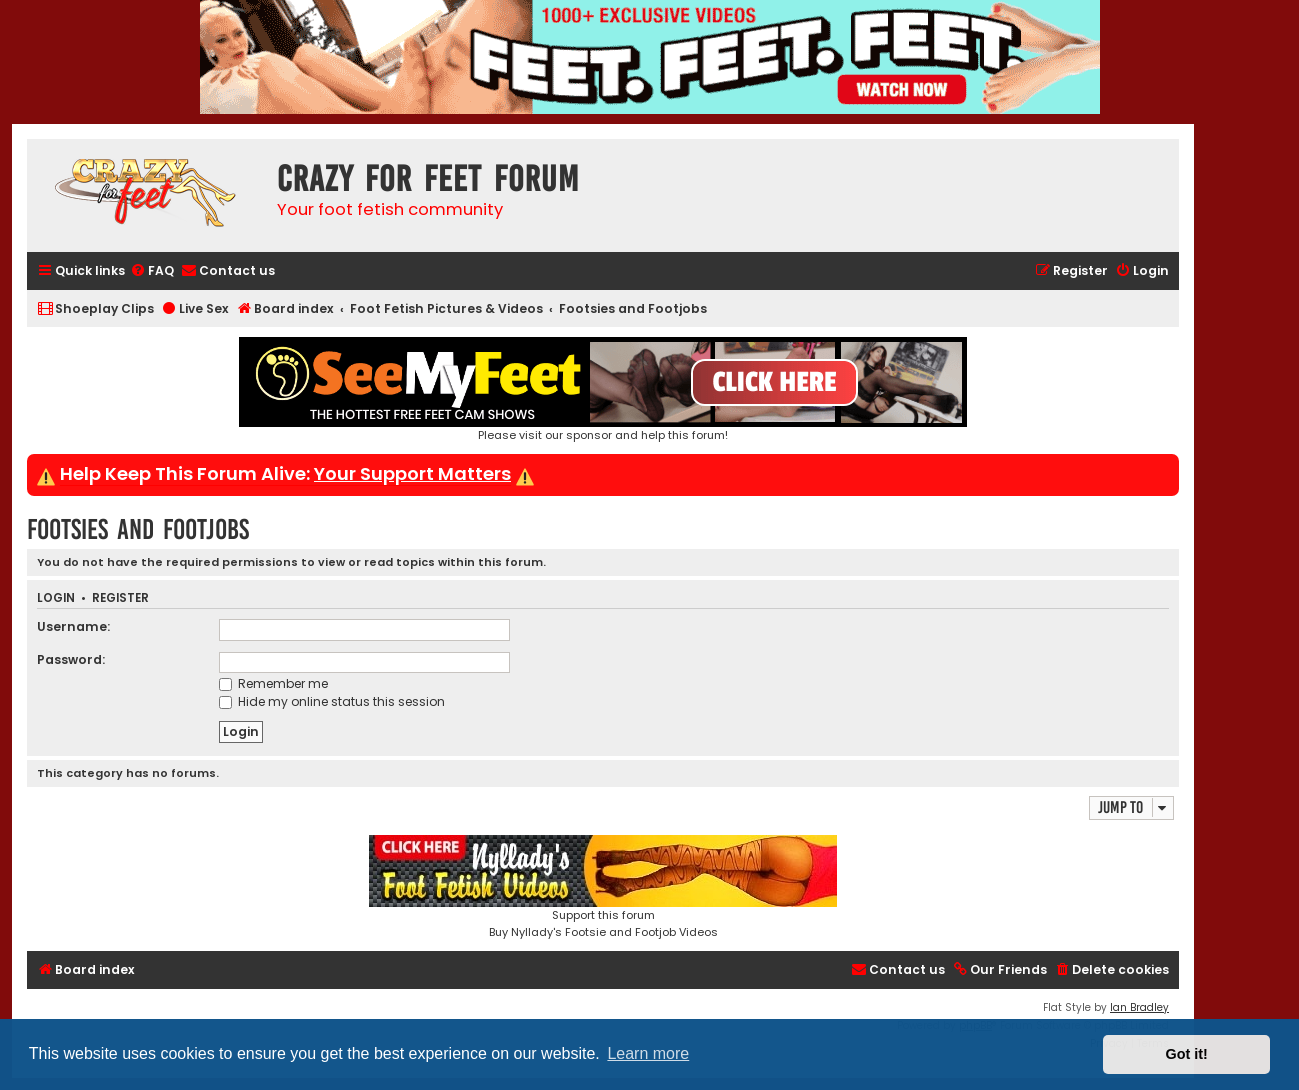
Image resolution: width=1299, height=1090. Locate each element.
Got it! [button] (1187, 1054)
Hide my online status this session (332, 701)
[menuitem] (152, 271)
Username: (73, 626)
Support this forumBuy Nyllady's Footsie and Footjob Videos (603, 887)
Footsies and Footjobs (138, 529)
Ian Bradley (1139, 1007)
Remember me (273, 683)
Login (56, 598)
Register (120, 598)
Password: (71, 659)
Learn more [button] (648, 1053)
